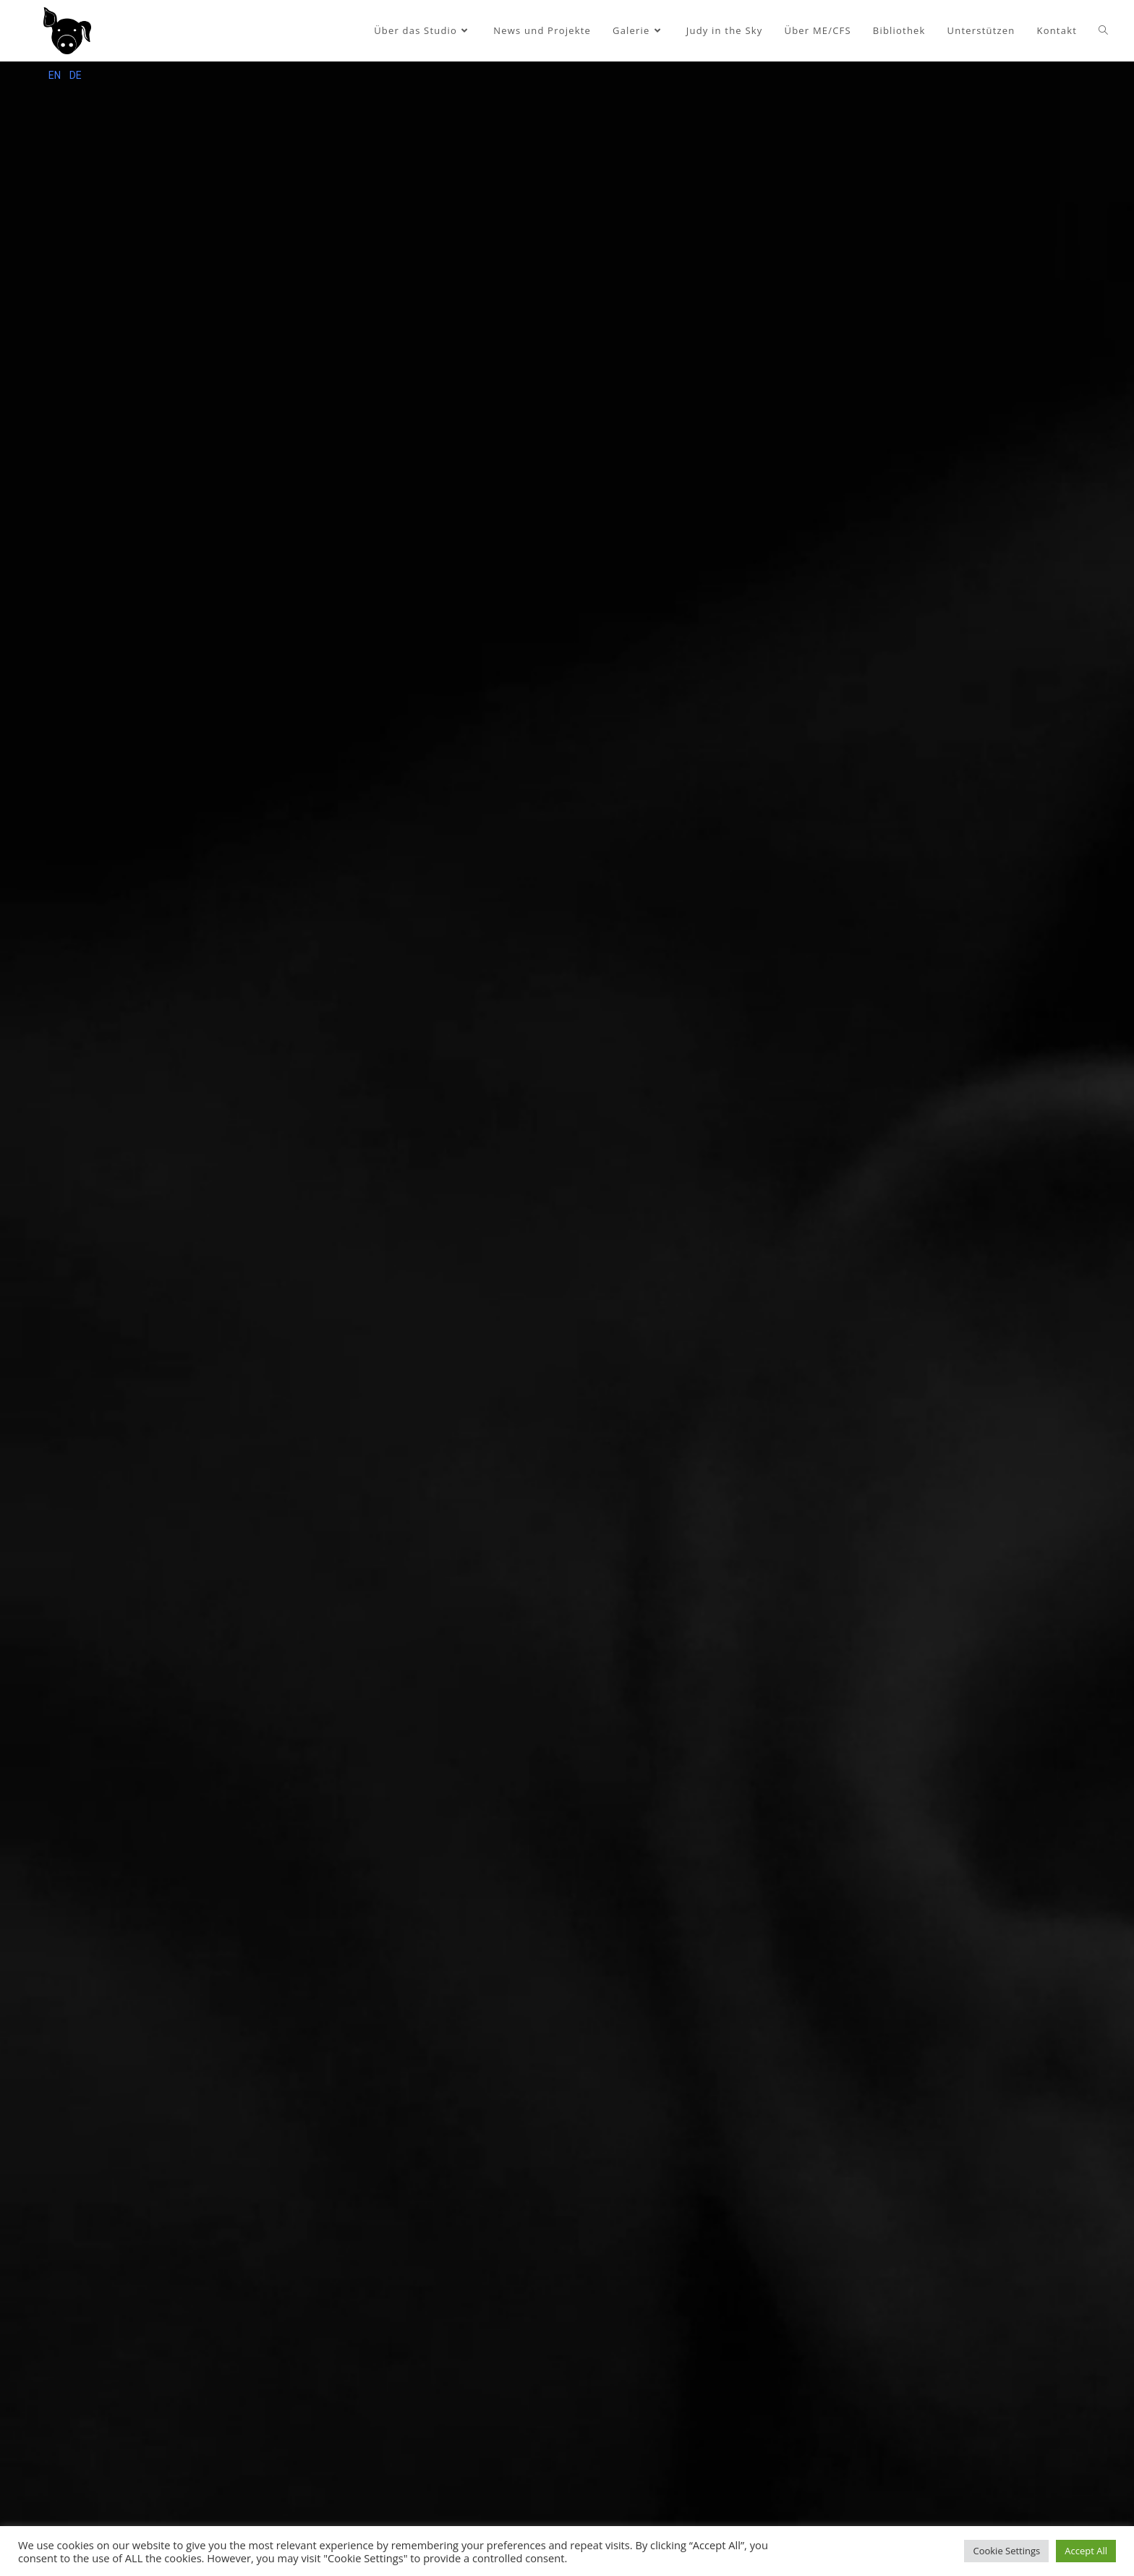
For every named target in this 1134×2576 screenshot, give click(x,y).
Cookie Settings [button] (1006, 2550)
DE (75, 75)
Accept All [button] (1086, 2550)
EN (54, 75)
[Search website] (1103, 30)
